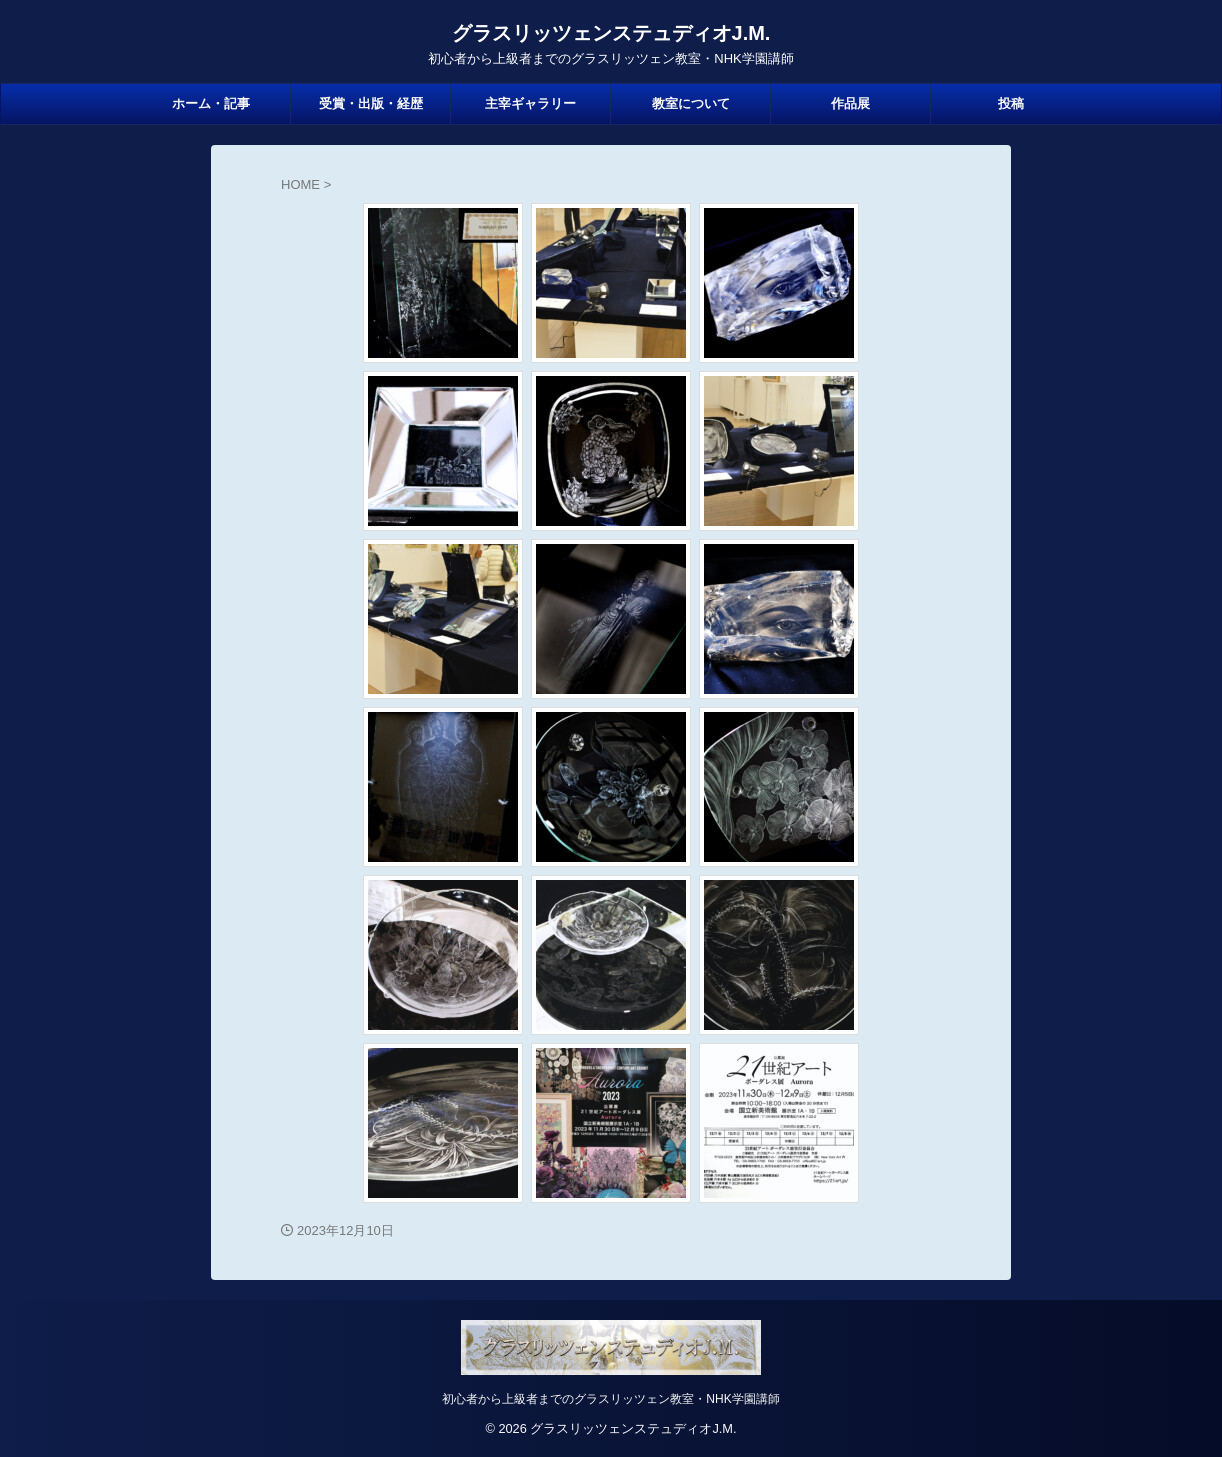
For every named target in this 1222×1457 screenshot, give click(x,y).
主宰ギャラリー (530, 103)
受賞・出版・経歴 (371, 103)
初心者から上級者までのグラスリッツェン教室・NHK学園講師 (610, 1399)
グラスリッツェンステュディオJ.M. (611, 33)
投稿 (1011, 103)
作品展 (850, 103)
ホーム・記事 (211, 103)
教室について (691, 103)
